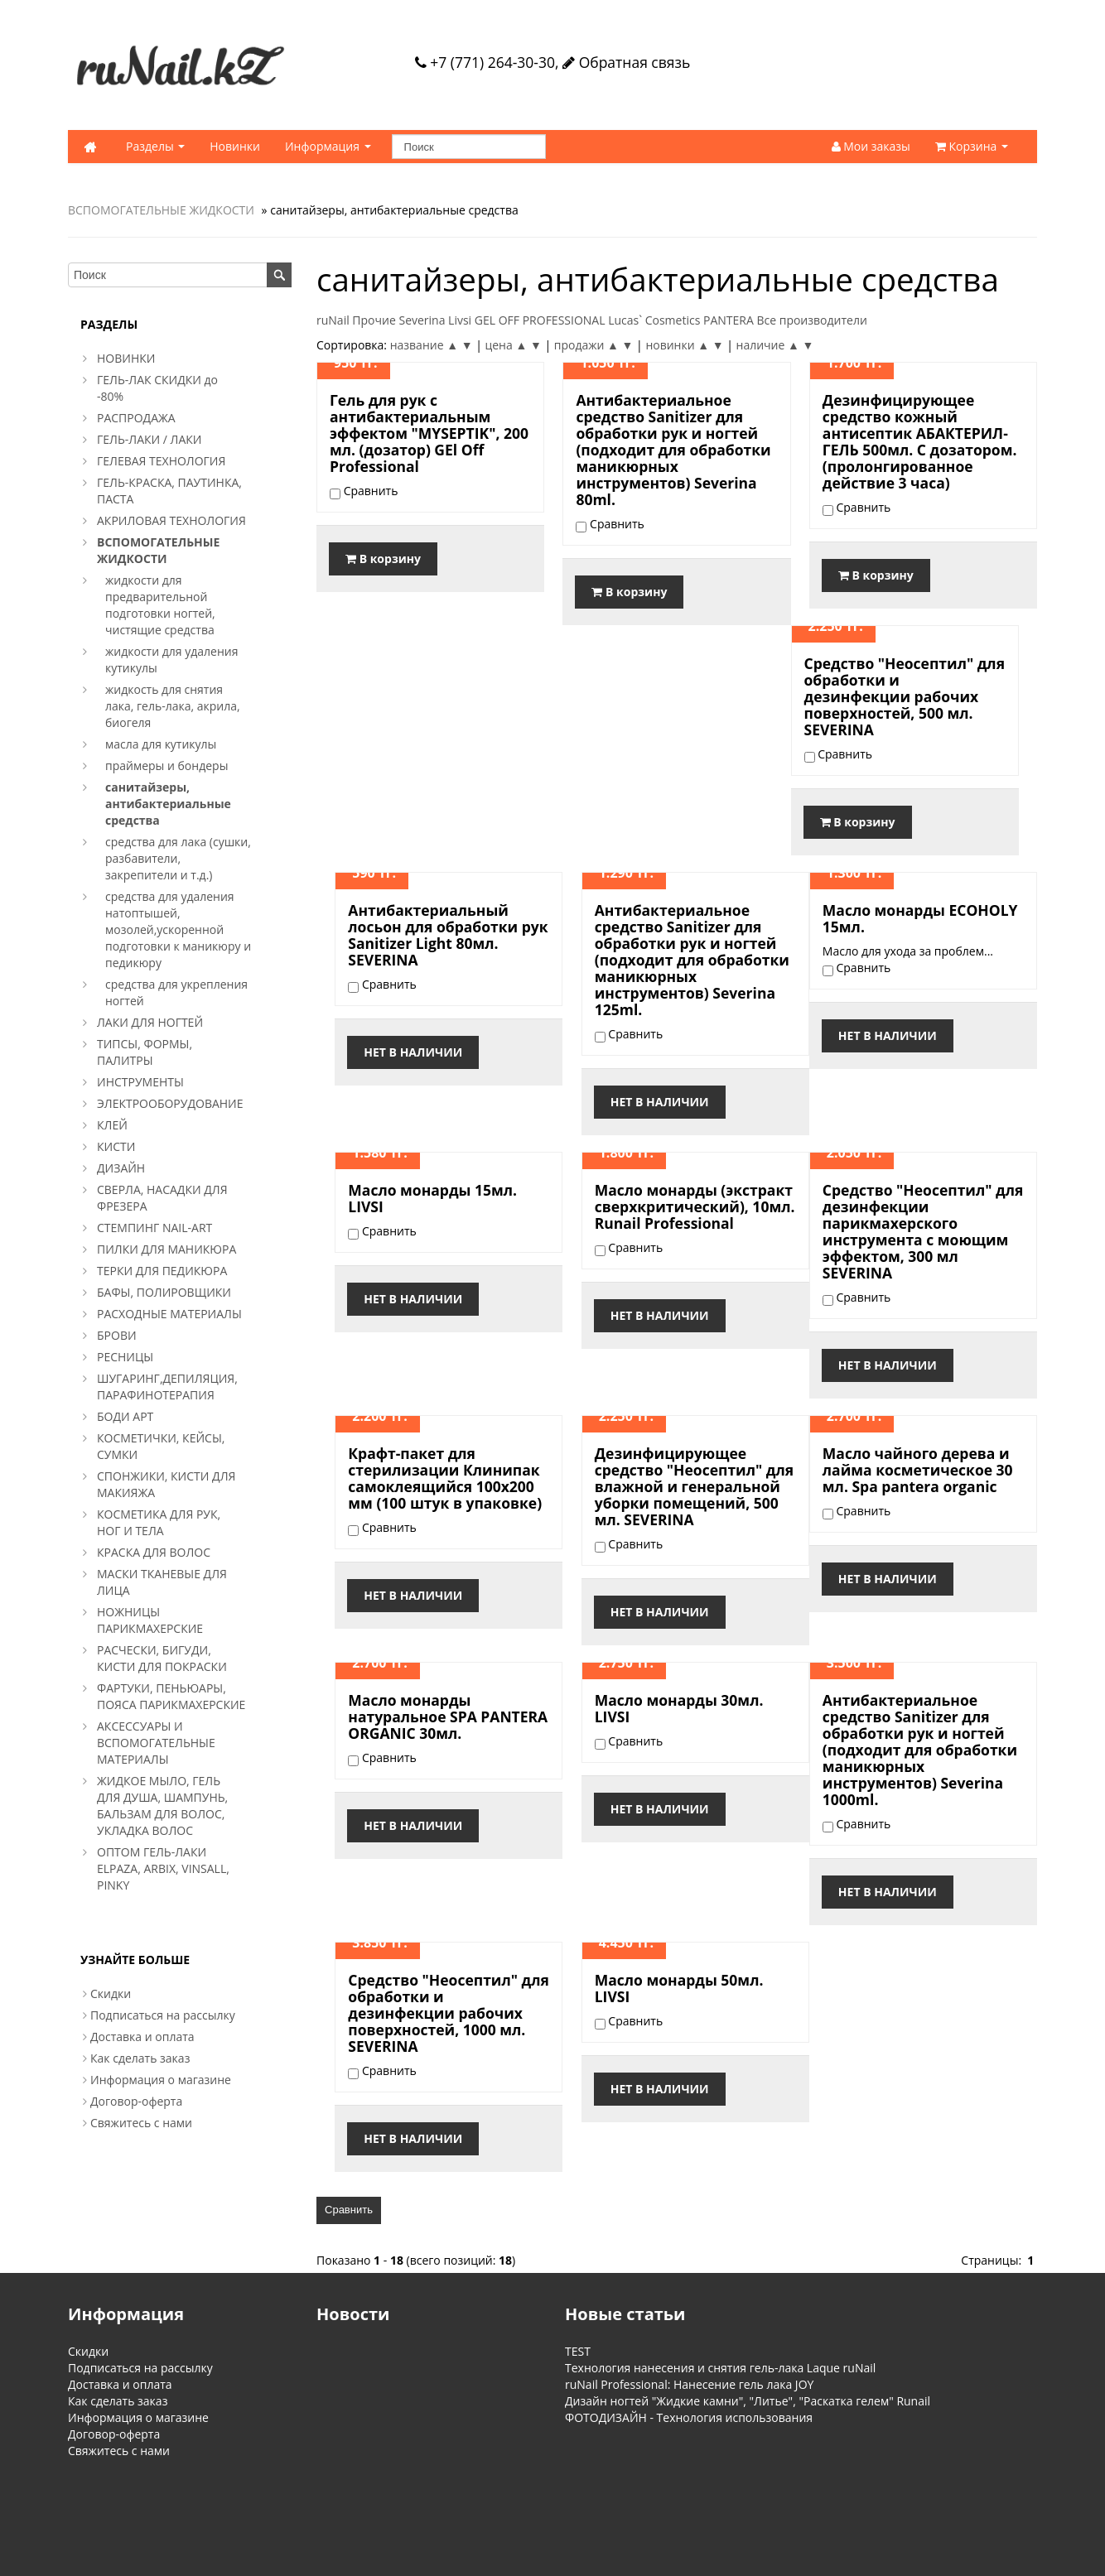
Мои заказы (871, 146)
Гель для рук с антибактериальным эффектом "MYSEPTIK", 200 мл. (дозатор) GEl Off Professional (429, 433)
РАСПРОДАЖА (136, 418)
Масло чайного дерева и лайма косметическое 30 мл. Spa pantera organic (918, 1469)
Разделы (155, 146)
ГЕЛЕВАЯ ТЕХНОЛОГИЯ (161, 461)
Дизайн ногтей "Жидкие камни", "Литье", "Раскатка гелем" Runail (747, 2401)
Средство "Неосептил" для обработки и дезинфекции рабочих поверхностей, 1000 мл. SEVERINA (448, 2013)
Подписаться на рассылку (162, 2015)
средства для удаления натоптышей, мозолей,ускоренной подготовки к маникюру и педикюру (178, 929)
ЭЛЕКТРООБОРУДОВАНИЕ (170, 1103)
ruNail (333, 320)
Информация (328, 146)
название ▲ (424, 345)
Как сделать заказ (140, 2058)
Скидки (110, 1993)
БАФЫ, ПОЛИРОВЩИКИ (164, 1292)
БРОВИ (117, 1335)
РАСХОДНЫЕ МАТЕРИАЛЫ (169, 1314)
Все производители (811, 320)
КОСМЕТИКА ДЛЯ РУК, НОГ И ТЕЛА (158, 1522)
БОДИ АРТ (125, 1416)
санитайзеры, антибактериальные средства (168, 803)
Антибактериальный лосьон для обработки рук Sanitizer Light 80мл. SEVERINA (448, 935)
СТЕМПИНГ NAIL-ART (154, 1227)
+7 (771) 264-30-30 (485, 62)
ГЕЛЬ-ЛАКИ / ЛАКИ (149, 439)
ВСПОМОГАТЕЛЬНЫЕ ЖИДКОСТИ (161, 210)
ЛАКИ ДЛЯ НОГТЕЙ (150, 1022)
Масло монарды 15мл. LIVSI (432, 1198)
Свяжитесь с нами (141, 2123)
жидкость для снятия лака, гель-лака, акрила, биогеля (172, 705)
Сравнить (349, 2209)
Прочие (373, 320)
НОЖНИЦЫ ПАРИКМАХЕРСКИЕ (150, 1620)
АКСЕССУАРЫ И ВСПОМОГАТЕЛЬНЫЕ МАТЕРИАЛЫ (156, 1742)
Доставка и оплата (142, 2036)
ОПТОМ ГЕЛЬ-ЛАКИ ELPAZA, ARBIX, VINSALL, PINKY (163, 1868)
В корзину (383, 558)
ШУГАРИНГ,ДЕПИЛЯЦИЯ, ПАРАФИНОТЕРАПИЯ (167, 1386)
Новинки (235, 146)
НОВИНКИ (126, 358)
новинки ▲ (677, 345)
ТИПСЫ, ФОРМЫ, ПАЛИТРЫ (144, 1052)
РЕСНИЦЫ (125, 1357)
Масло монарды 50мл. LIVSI (679, 1988)
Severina (421, 320)
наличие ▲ (767, 345)
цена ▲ (506, 345)
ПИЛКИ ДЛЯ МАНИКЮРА (166, 1249)
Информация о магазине (160, 2079)
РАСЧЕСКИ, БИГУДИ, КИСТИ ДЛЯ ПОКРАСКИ (162, 1658)
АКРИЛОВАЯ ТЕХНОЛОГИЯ (171, 520)
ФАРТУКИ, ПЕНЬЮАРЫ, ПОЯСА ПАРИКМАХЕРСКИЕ (171, 1696)
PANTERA (728, 320)
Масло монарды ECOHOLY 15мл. (920, 918)
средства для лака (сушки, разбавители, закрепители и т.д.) (178, 858)
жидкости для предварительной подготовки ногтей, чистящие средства (160, 605)
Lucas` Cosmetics (654, 320)
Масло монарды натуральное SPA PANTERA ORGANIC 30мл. (448, 1716)
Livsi (459, 320)
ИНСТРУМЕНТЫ (140, 1082)
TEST (578, 2351)
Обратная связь (626, 62)
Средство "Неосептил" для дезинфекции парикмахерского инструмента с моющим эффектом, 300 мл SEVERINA (923, 1231)
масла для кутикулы (160, 744)
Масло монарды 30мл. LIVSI (679, 1708)
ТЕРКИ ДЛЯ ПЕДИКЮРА (162, 1270)
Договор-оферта (136, 2101)
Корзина (971, 146)
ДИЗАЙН (121, 1168)
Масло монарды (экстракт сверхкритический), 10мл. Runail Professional (695, 1206)
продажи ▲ (586, 345)
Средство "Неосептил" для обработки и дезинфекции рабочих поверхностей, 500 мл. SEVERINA (905, 696)
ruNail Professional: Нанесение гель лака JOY (689, 2384)
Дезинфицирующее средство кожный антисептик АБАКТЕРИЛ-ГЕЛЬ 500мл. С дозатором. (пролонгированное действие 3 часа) (920, 441)
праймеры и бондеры (166, 765)
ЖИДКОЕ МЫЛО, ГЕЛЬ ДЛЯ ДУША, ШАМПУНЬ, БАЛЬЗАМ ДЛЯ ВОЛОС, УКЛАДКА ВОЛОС (162, 1805)
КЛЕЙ (112, 1125)
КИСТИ (116, 1146)
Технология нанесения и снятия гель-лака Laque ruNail (720, 2368)
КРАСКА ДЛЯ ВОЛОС (153, 1552)
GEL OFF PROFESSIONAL (540, 320)
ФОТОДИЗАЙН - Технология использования (689, 2417)
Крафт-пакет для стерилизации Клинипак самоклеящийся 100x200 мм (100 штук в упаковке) (445, 1478)
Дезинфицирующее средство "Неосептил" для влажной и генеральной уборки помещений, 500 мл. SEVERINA (694, 1486)
